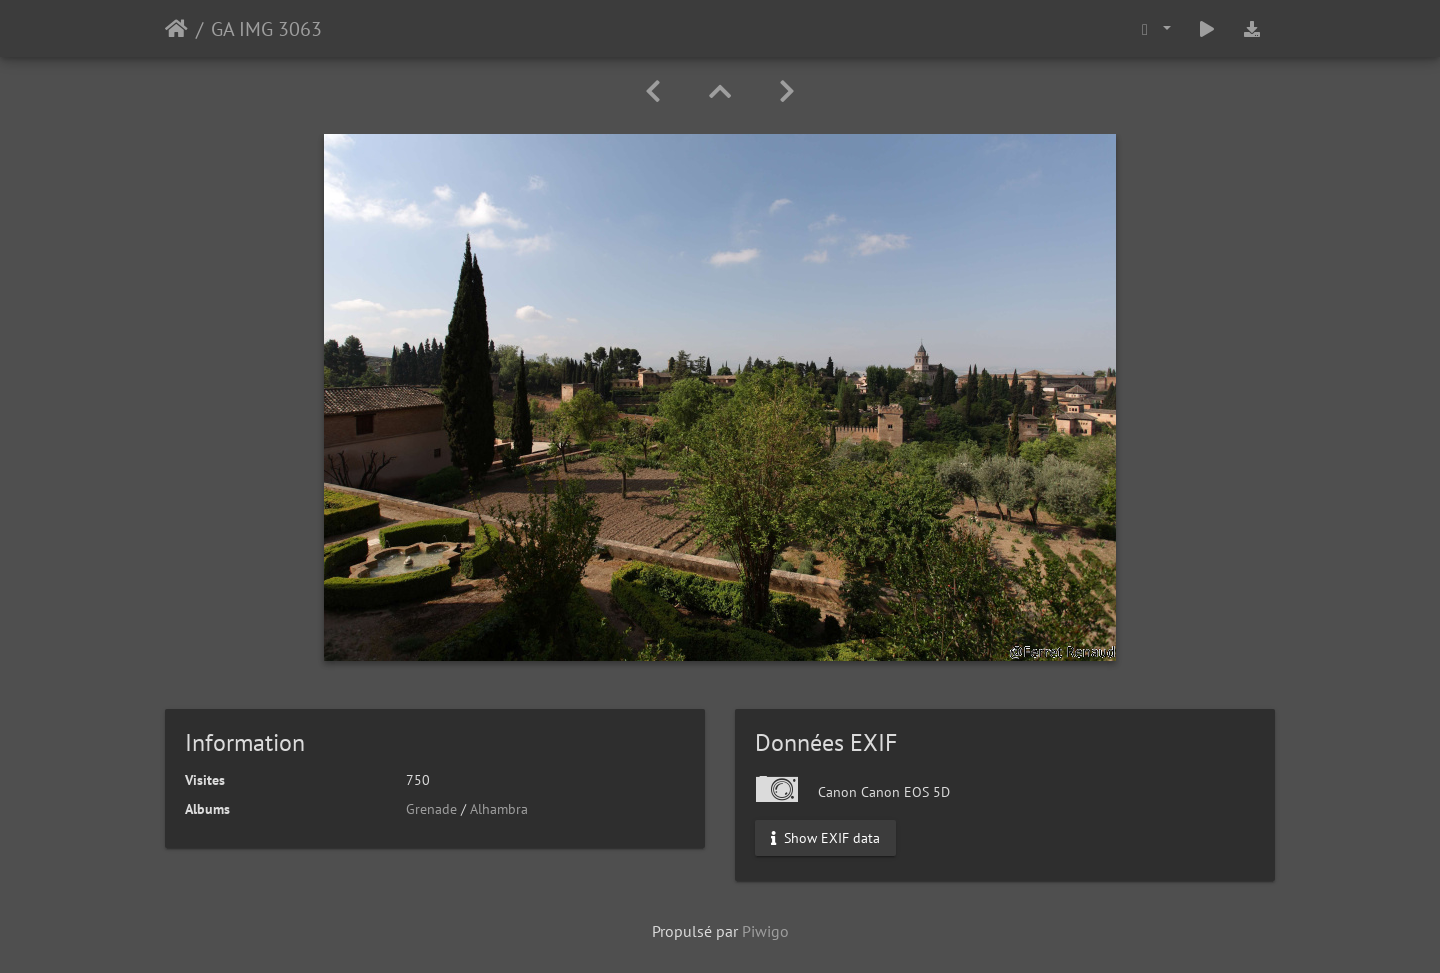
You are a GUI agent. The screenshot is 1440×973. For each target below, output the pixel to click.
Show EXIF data (825, 838)
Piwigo (765, 931)
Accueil (176, 29)
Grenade (431, 809)
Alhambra (499, 809)
